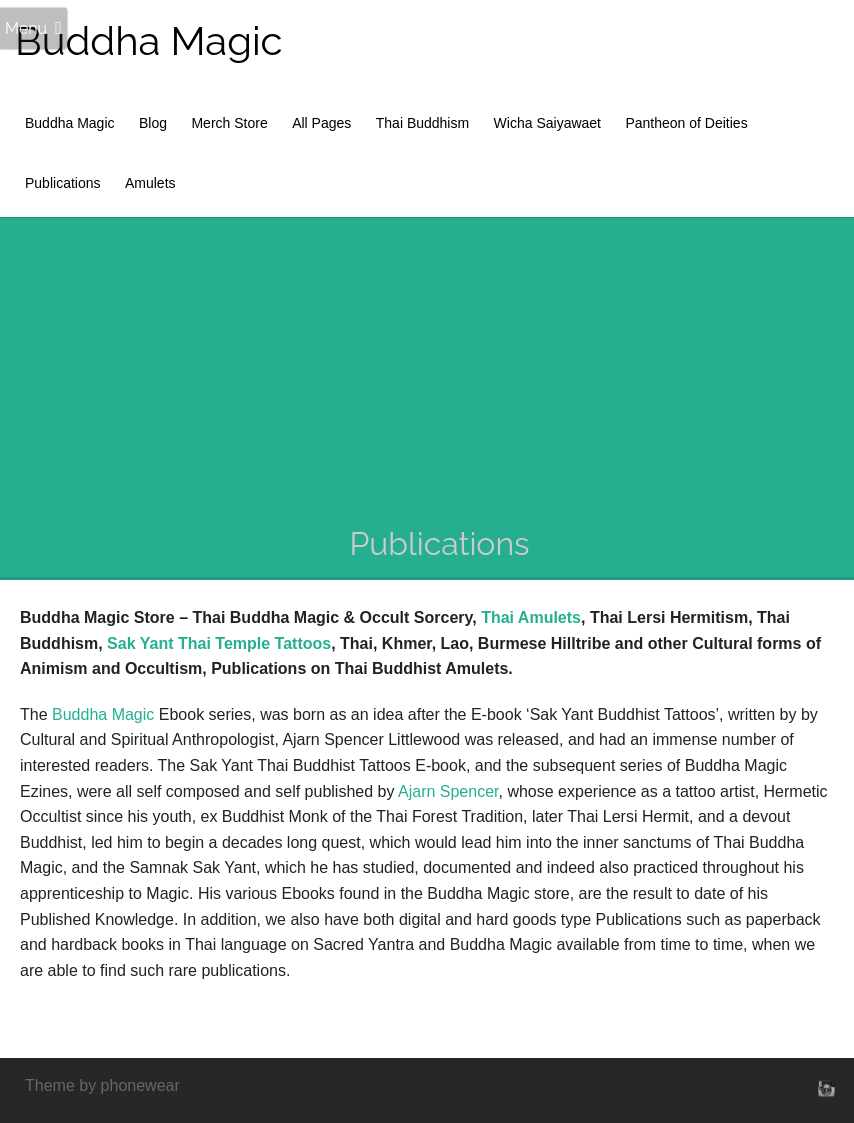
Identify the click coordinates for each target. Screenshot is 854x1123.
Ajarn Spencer (448, 791)
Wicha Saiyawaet (547, 123)
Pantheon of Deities (686, 123)
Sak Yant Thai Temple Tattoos (219, 643)
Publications (63, 183)
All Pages (321, 123)
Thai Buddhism (422, 123)
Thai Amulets (531, 617)
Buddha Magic (149, 40)
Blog (153, 123)
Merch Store (229, 123)
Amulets (150, 183)
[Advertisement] (439, 372)
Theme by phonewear (102, 1085)
